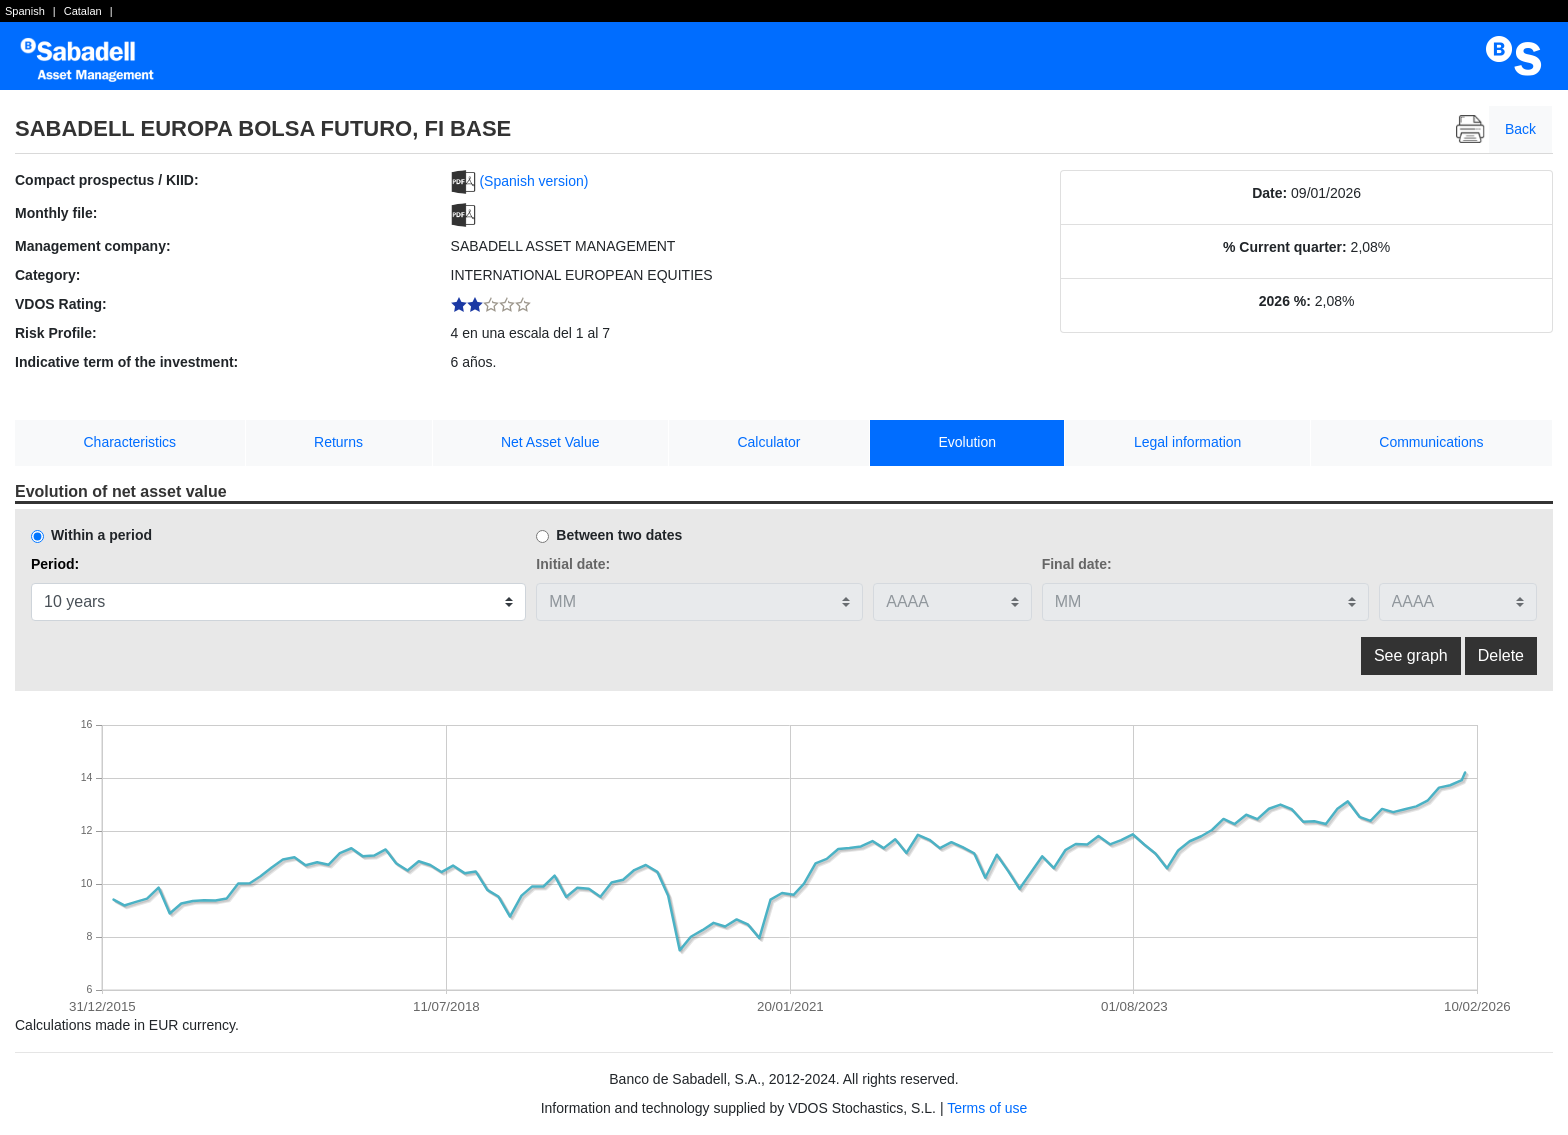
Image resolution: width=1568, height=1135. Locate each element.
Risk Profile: (56, 333)
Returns (338, 442)
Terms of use (987, 1108)
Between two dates (619, 535)
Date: (1269, 193)
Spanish (25, 11)
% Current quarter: (1285, 247)
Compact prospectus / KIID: (107, 180)
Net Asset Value (550, 442)
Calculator (768, 442)
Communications (1431, 442)
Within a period (101, 535)
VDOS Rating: (61, 304)
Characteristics (130, 442)
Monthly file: (56, 213)
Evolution (967, 442)
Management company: (93, 246)
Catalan (83, 11)
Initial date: (573, 564)
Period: (55, 564)
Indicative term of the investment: (126, 362)
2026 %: (1285, 301)
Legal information (1187, 442)
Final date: (1077, 564)
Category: (47, 275)
